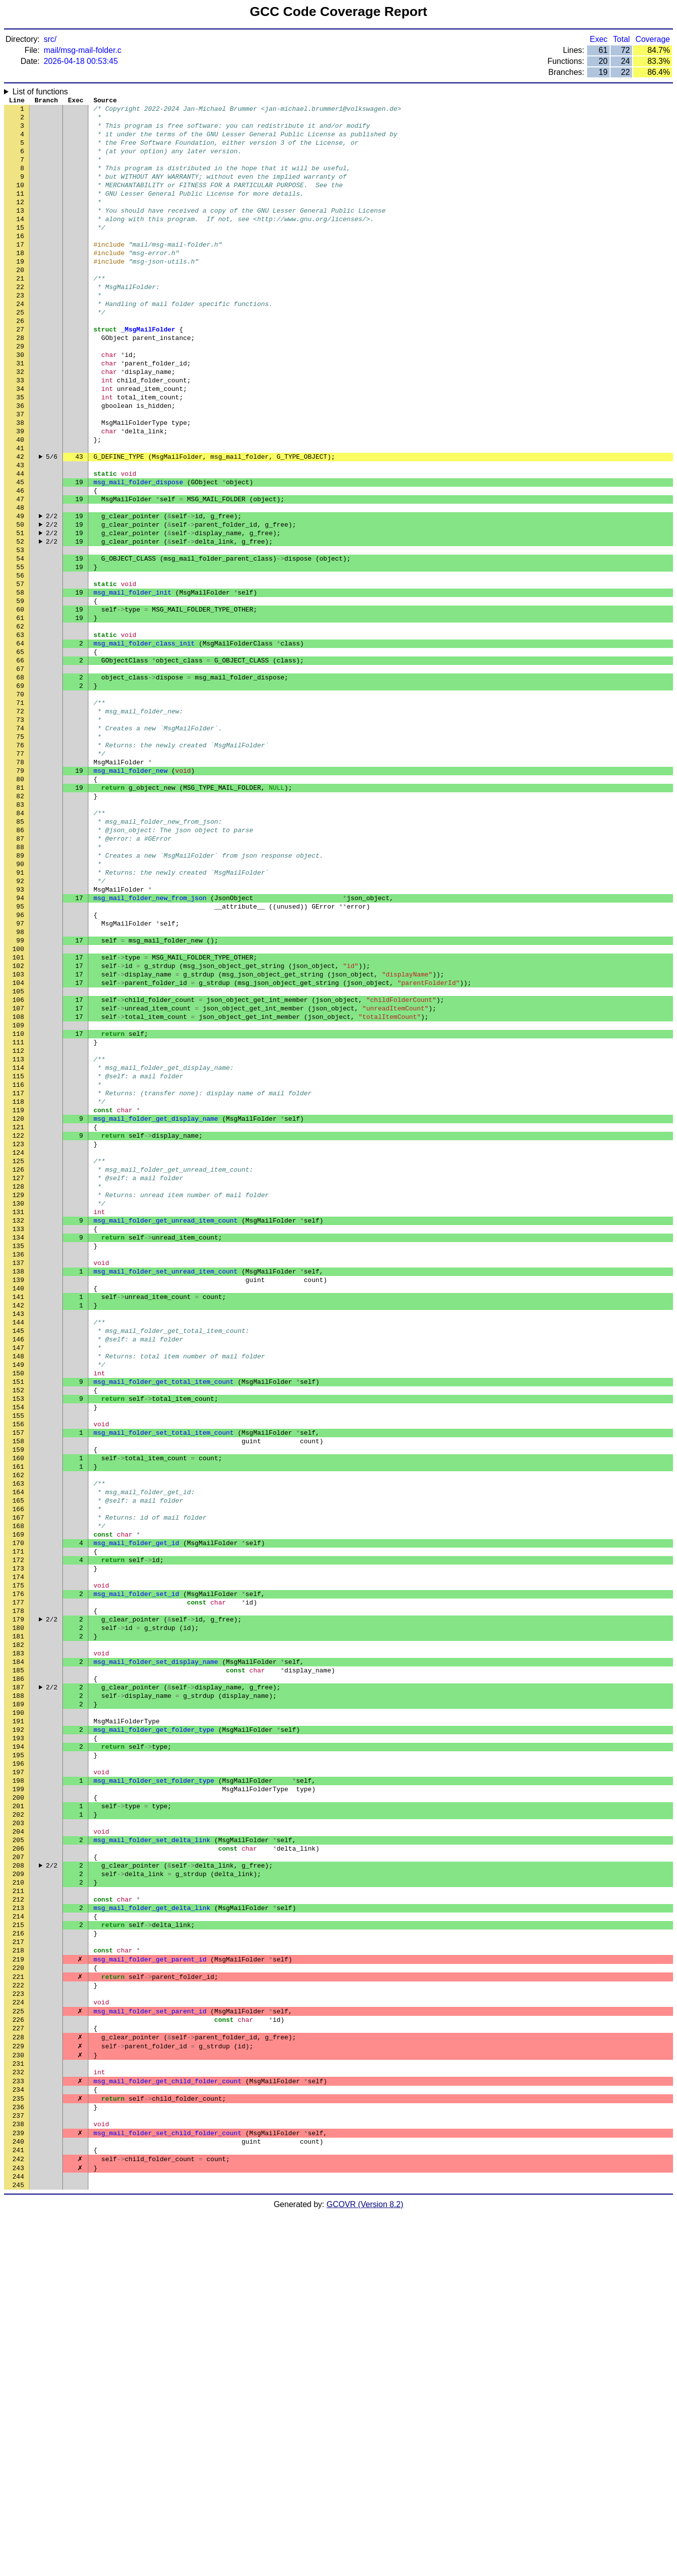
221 (18, 2307)
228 (18, 2377)
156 (18, 1658)
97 (20, 1069)
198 (18, 2078)
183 (18, 1928)
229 (18, 2387)
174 (18, 1838)
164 (18, 1738)
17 (20, 271)
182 (18, 1918)
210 (18, 2198)
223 (18, 2327)
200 (18, 2098)
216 (18, 2258)
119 (18, 1289)
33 (20, 430)
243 (18, 2527)
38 (20, 480)
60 (20, 700)
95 (20, 1049)
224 (18, 2337)
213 (18, 2228)
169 (18, 1788)
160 (18, 1698)
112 (18, 1219)
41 (20, 510)
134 (18, 1439)
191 (18, 2008)
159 (18, 1688)
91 (20, 1009)
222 (18, 2317)
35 (20, 450)
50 (20, 600)
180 (18, 1898)
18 (20, 281)
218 (18, 2277)
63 (20, 730)
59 (20, 690)
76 (20, 860)
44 (20, 540)
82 (20, 920)
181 (18, 1908)
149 (18, 1589)
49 (20, 590)
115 (18, 1249)
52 (20, 620)
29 (20, 390)
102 (18, 1119)
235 (18, 2447)
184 (18, 1938)
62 (20, 720)
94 (20, 1039)
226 (18, 2357)
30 (20, 400)
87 (20, 970)
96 (20, 1059)
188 (18, 1978)
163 (18, 1728)
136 (18, 1459)
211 (18, 2208)
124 (18, 1339)
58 (20, 680)
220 (18, 2297)
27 (20, 370)
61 (20, 710)
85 (20, 950)
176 (18, 1858)
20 (20, 301)
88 (20, 979)
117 (18, 1269)
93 (20, 1029)
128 (18, 1379)
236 (18, 2457)
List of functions (40, 91)
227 (18, 2367)
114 (18, 1239)
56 (20, 660)
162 (18, 1718)
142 (18, 1519)
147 (18, 1569)
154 (18, 1638)
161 (18, 1708)
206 (18, 2158)
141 (18, 1509)
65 (20, 750)
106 (18, 1159)
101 (18, 1109)
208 (18, 2178)
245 (18, 2547)
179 (18, 1888)
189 (18, 1988)
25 (20, 350)
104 (18, 1139)
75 (20, 850)
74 (20, 840)
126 (18, 1359)
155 (18, 1648)
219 (18, 2287)
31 (20, 410)
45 (20, 550)
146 (18, 1559)
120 (18, 1299)
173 (18, 1828)
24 (20, 340)
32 (20, 420)
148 (18, 1579)
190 (18, 1998)
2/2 (51, 590)
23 (20, 330)
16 (20, 261)
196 (18, 2058)
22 (20, 321)
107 (18, 1169)
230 (18, 2397)
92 (20, 1019)
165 (18, 1748)
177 (18, 1868)
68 (20, 780)
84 (20, 940)
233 (18, 2427)
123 (18, 1329)
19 (20, 291)
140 (18, 1499)
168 (18, 1778)
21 (20, 311)
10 (20, 201)
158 (18, 1678)
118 (18, 1279)
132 (18, 1419)
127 (18, 1369)
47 (20, 570)
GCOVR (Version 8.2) (365, 2567)
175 (18, 1848)
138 (18, 1479)
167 (18, 1768)
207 (18, 2168)
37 (20, 470)
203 (18, 2128)
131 (18, 1409)
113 (18, 1229)
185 (18, 1948)
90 (20, 999)
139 (18, 1489)
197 (18, 2068)
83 (20, 930)
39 (20, 490)
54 (20, 640)
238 (18, 2477)
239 (18, 2487)
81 (20, 910)
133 (18, 1429)
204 (18, 2138)
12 (20, 221)
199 (18, 2088)
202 (18, 2118)
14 (20, 241)
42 (20, 520)
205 (18, 2148)
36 (20, 460)
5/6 (51, 520)
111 (18, 1209)
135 (18, 1449)
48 (20, 580)
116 (18, 1259)
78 (20, 880)
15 (20, 251)
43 (20, 530)
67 (20, 770)
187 (18, 1968)
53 (20, 630)
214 (18, 2238)
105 (18, 1149)
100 (18, 1099)
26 (20, 360)
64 (20, 740)
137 (18, 1469)
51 (20, 610)
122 (18, 1319)
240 (18, 2497)
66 (20, 760)
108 (18, 1179)
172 (18, 1818)
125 (18, 1349)
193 (18, 2028)
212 (18, 2218)
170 (18, 1798)
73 (20, 830)
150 (18, 1599)
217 (18, 2267)
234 (18, 2437)
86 (20, 960)
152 (18, 1618)
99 (20, 1089)
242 (18, 2517)
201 (18, 2108)
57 (20, 670)
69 (20, 790)
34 (20, 440)
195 (18, 2048)
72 (20, 820)
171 (18, 1808)
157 (18, 1668)
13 (20, 231)
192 (18, 2018)
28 (20, 380)
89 (20, 989)
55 (20, 650)
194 (18, 2038)
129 (18, 1389)
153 (18, 1628)
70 (20, 800)
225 (18, 2347)
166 (18, 1758)
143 (18, 1529)
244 (18, 2537)
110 (18, 1199)
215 (18, 2248)
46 (20, 560)
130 (18, 1399)
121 (18, 1309)
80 (20, 900)
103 (18, 1129)
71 (20, 810)
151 (18, 1609)
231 (18, 2407)
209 (18, 2188)
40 (20, 500)
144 (18, 1539)
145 (18, 1549)
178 (18, 1878)
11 (20, 211)
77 (20, 870)
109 (18, 1189)
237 (18, 2467)
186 (18, 1958)
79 (20, 890)
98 (20, 1079)
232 (18, 2417)
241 (18, 2507)
